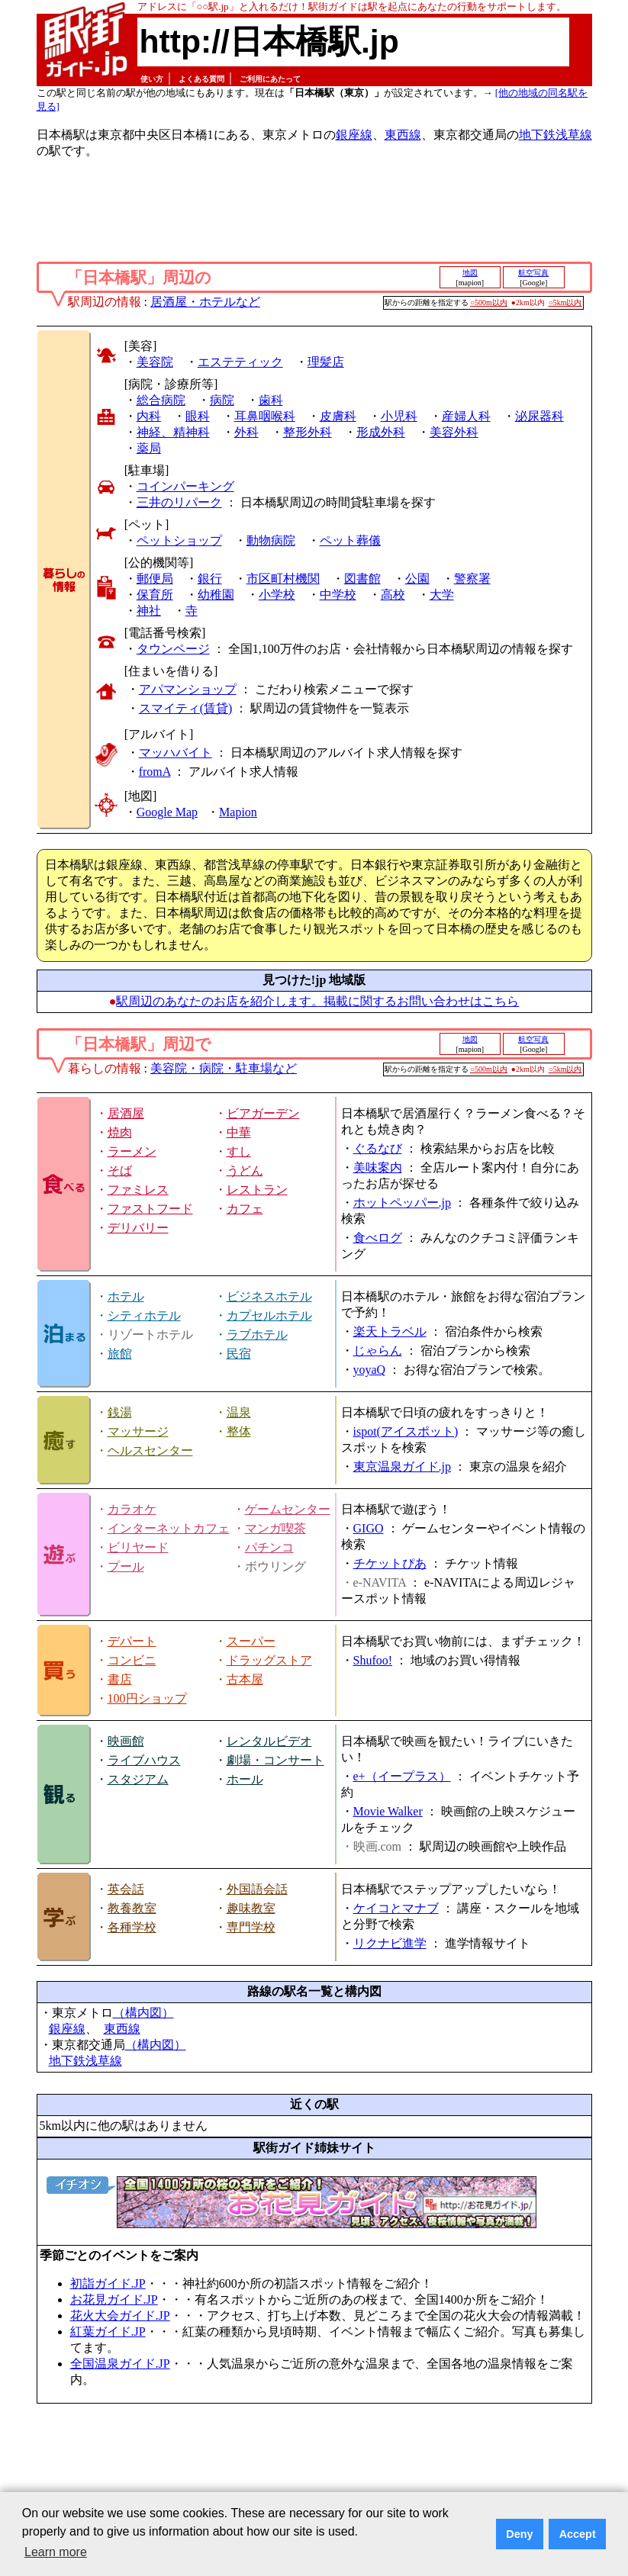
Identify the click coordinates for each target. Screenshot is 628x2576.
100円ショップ (147, 1698)
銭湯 (120, 1412)
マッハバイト (175, 752)
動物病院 (270, 540)
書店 (120, 1679)
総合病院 (161, 400)
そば (120, 1170)
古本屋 (245, 1679)
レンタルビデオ (269, 1741)
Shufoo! (373, 1660)
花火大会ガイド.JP (120, 2315)
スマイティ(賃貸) (186, 708)
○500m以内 (488, 302)
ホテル (126, 1296)
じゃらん (377, 1350)
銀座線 (354, 134)
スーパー (251, 1641)
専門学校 (251, 1927)
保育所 (155, 594)
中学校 (338, 594)
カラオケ (132, 1509)
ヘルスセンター (150, 1450)
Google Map (167, 812)
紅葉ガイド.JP (108, 2331)
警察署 (472, 578)
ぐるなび (377, 1148)
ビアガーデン (263, 1113)
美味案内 (377, 1167)
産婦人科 (466, 416)
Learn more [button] (55, 2551)
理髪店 (326, 361)
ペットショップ (179, 540)
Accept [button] (577, 2534)
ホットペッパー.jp (402, 1202)
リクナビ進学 (390, 1943)
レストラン (257, 1189)
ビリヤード (138, 1547)
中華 (239, 1132)
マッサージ (138, 1431)
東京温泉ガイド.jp (402, 1466)
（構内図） (143, 2012)
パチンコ (269, 1547)
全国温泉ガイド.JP (120, 2363)
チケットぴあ (390, 1563)
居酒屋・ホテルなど (205, 301)
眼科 (197, 416)
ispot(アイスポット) (406, 1431)
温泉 (239, 1412)
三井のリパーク (179, 502)
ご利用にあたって (270, 79)
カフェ (245, 1208)
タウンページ (173, 648)
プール (126, 1566)
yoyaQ (369, 1369)
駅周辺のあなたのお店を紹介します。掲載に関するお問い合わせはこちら (317, 1001)
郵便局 (155, 578)
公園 (417, 578)
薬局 (149, 448)
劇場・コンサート (275, 1760)
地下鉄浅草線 (555, 134)
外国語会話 (257, 1889)
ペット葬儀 (350, 540)
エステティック (240, 361)
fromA (155, 771)
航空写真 (533, 273)
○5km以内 (565, 302)
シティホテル (144, 1315)
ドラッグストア (269, 1660)
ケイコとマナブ (396, 1908)
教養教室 (132, 1908)
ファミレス (138, 1189)
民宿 (239, 1353)
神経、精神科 (173, 432)
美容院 (155, 361)
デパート (132, 1641)
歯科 (271, 400)
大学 (442, 594)
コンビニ (132, 1660)
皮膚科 (338, 416)
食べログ (377, 1237)
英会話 (126, 1889)
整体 (239, 1431)
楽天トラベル (390, 1331)
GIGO (368, 1528)
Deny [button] (519, 2534)
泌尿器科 (539, 416)
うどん (245, 1170)
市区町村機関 (283, 578)
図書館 (362, 578)
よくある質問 (201, 79)
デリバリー (138, 1227)
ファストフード (150, 1208)
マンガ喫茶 (275, 1528)
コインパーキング (185, 486)
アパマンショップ (188, 689)
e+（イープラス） (402, 1776)
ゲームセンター (287, 1509)
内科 (149, 416)
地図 (470, 273)
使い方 (151, 79)
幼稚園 (216, 594)
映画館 (126, 1741)
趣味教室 (251, 1908)
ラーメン (132, 1151)
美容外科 (454, 432)
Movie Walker (388, 1811)
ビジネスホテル (269, 1296)
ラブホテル (257, 1334)
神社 (149, 610)
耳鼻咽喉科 (264, 416)
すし (239, 1151)
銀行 (210, 578)
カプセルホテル (269, 1315)
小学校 (277, 594)
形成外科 (380, 432)
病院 (222, 400)
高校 (393, 594)
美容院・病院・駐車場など (223, 1068)
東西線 (403, 134)
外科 (246, 432)
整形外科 (307, 432)
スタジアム (138, 1779)
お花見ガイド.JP (114, 2299)
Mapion (238, 812)
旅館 (120, 1353)
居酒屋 (126, 1113)
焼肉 (120, 1132)
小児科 (399, 416)
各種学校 (132, 1927)
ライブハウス (144, 1760)
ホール (245, 1779)
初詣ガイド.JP (108, 2283)
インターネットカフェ (169, 1528)
